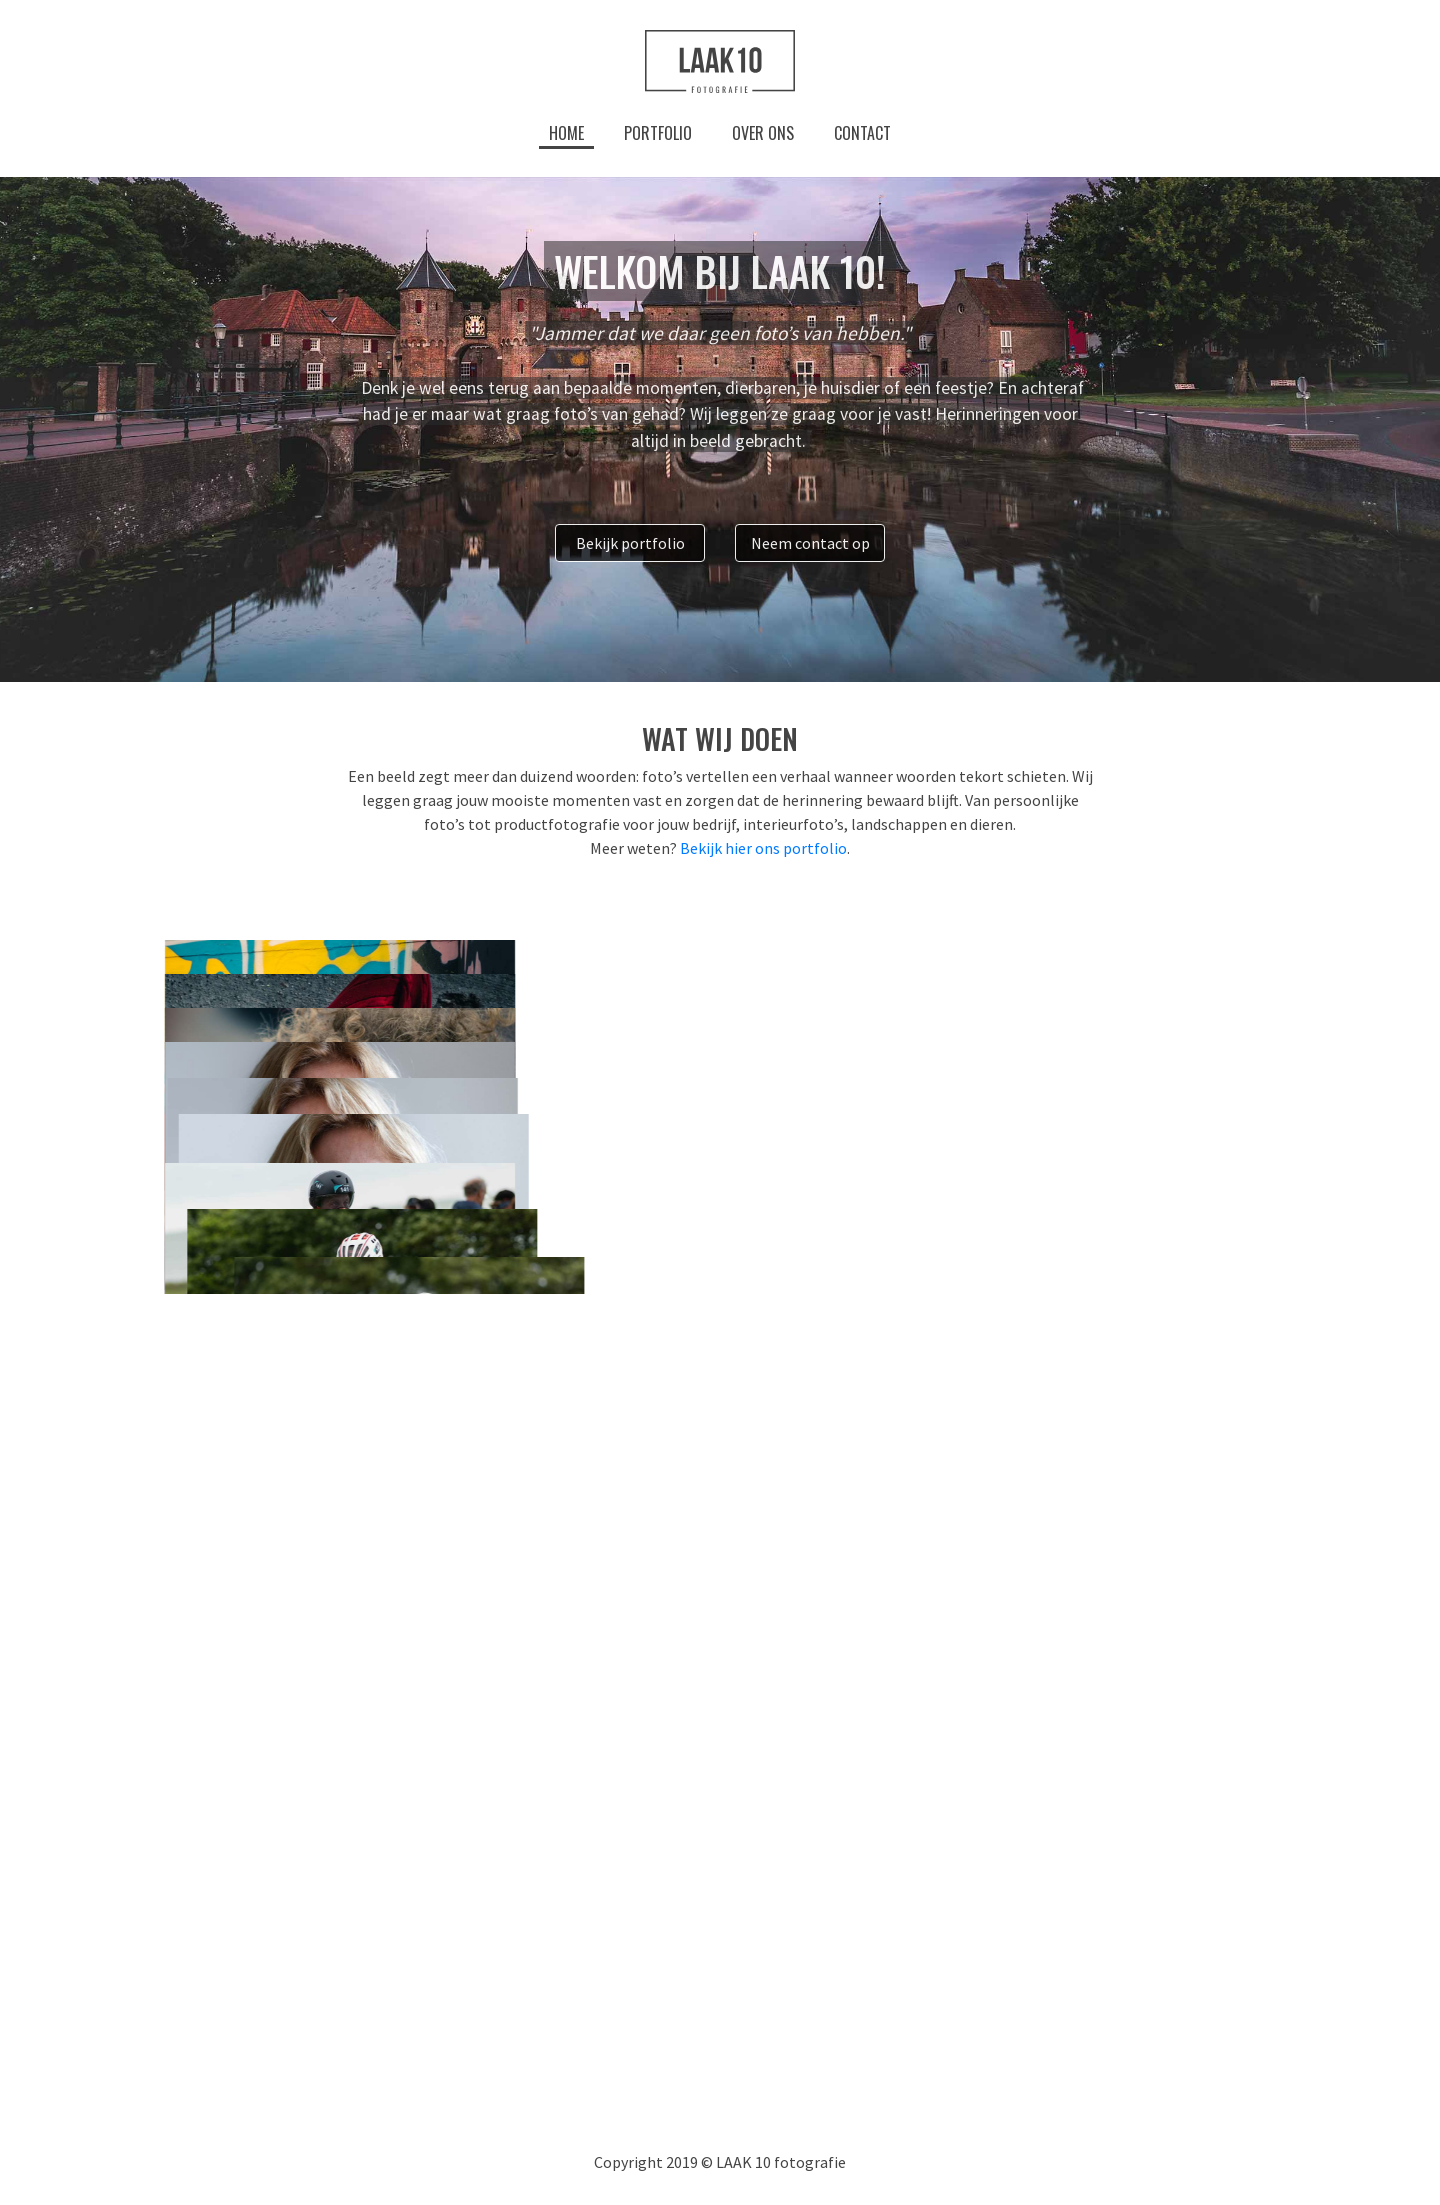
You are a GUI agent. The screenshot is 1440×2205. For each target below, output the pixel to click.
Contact (862, 133)
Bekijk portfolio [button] (630, 543)
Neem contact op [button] (810, 543)
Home (566, 133)
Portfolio (658, 133)
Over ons (763, 133)
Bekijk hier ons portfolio (763, 848)
